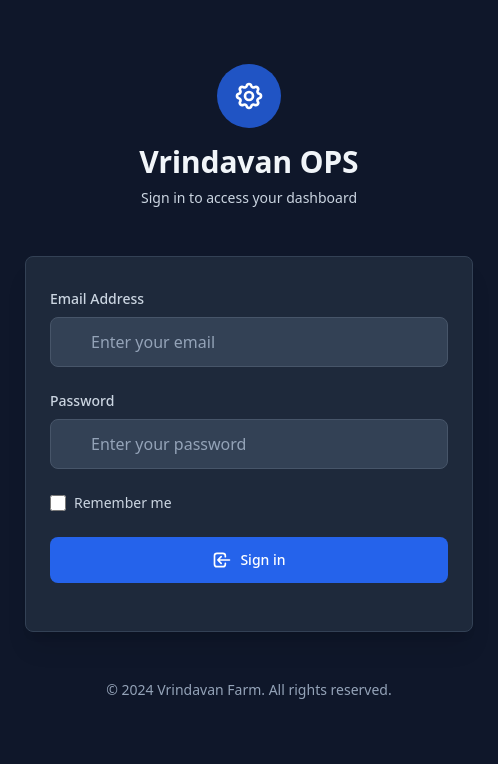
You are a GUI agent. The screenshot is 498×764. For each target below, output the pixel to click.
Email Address (97, 298)
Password (82, 400)
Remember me (123, 502)
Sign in (248, 560)
